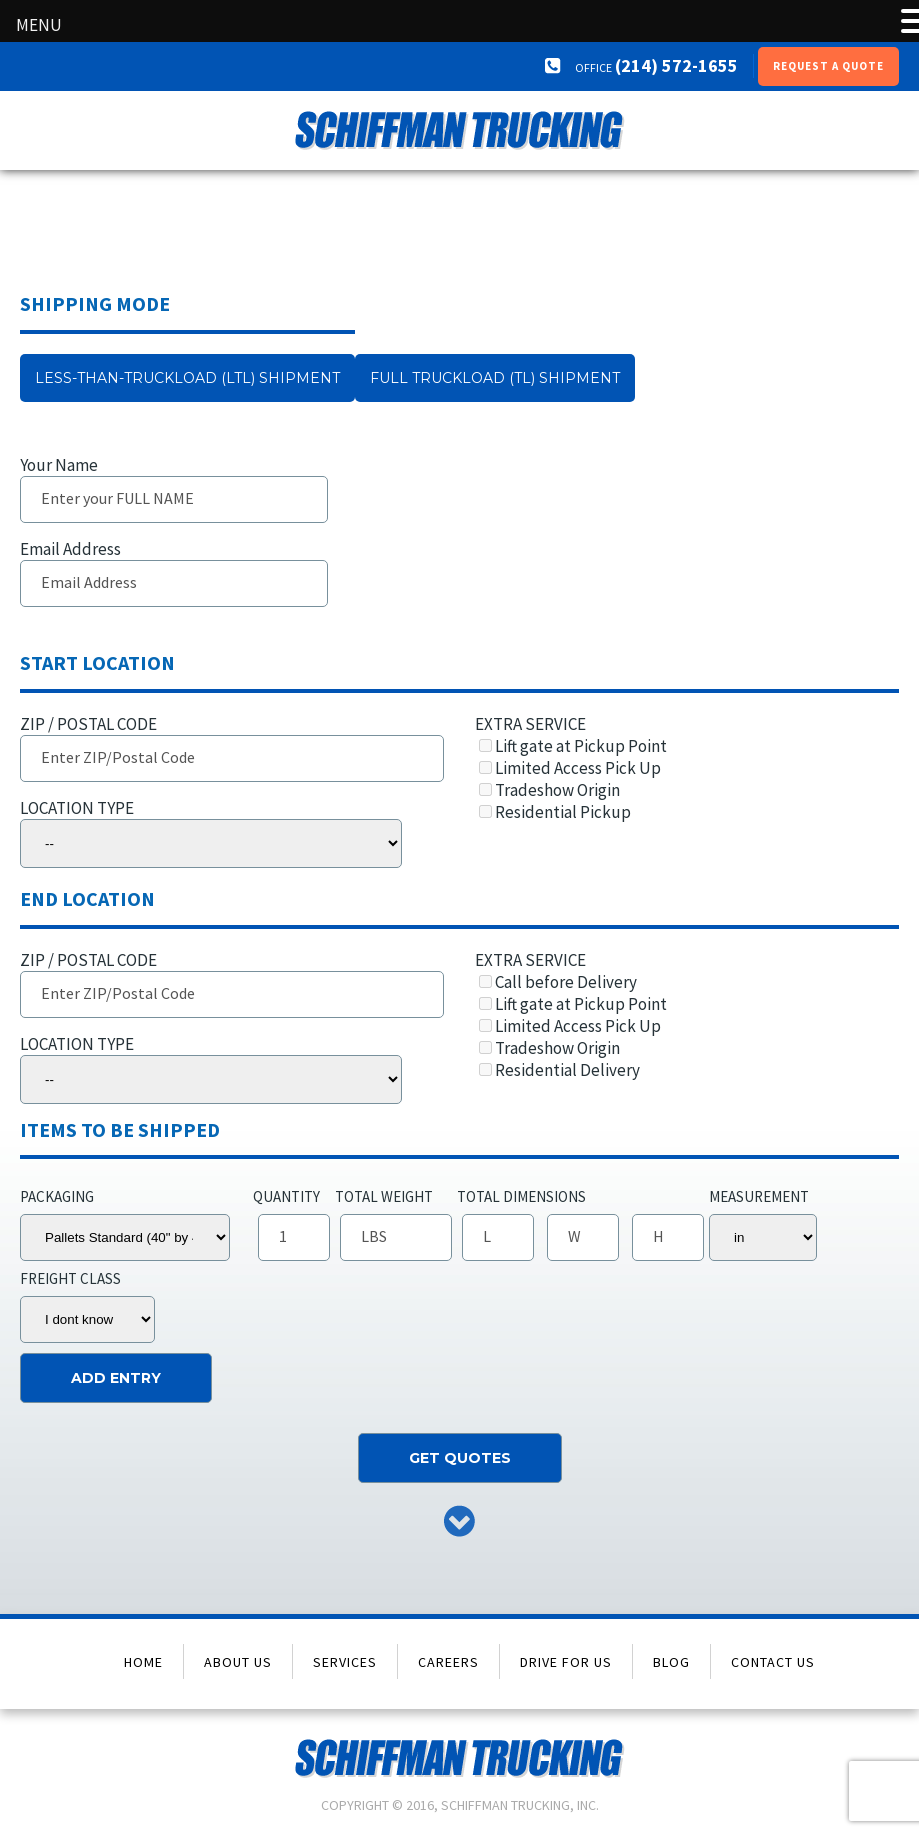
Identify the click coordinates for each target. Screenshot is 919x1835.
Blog (671, 1662)
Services (345, 1662)
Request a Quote (828, 66)
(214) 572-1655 (655, 65)
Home (143, 1662)
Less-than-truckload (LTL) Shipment (187, 378)
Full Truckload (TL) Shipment (495, 378)
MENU (39, 25)
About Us (238, 1662)
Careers (448, 1662)
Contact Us (773, 1662)
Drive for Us (566, 1662)
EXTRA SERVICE (680, 768)
